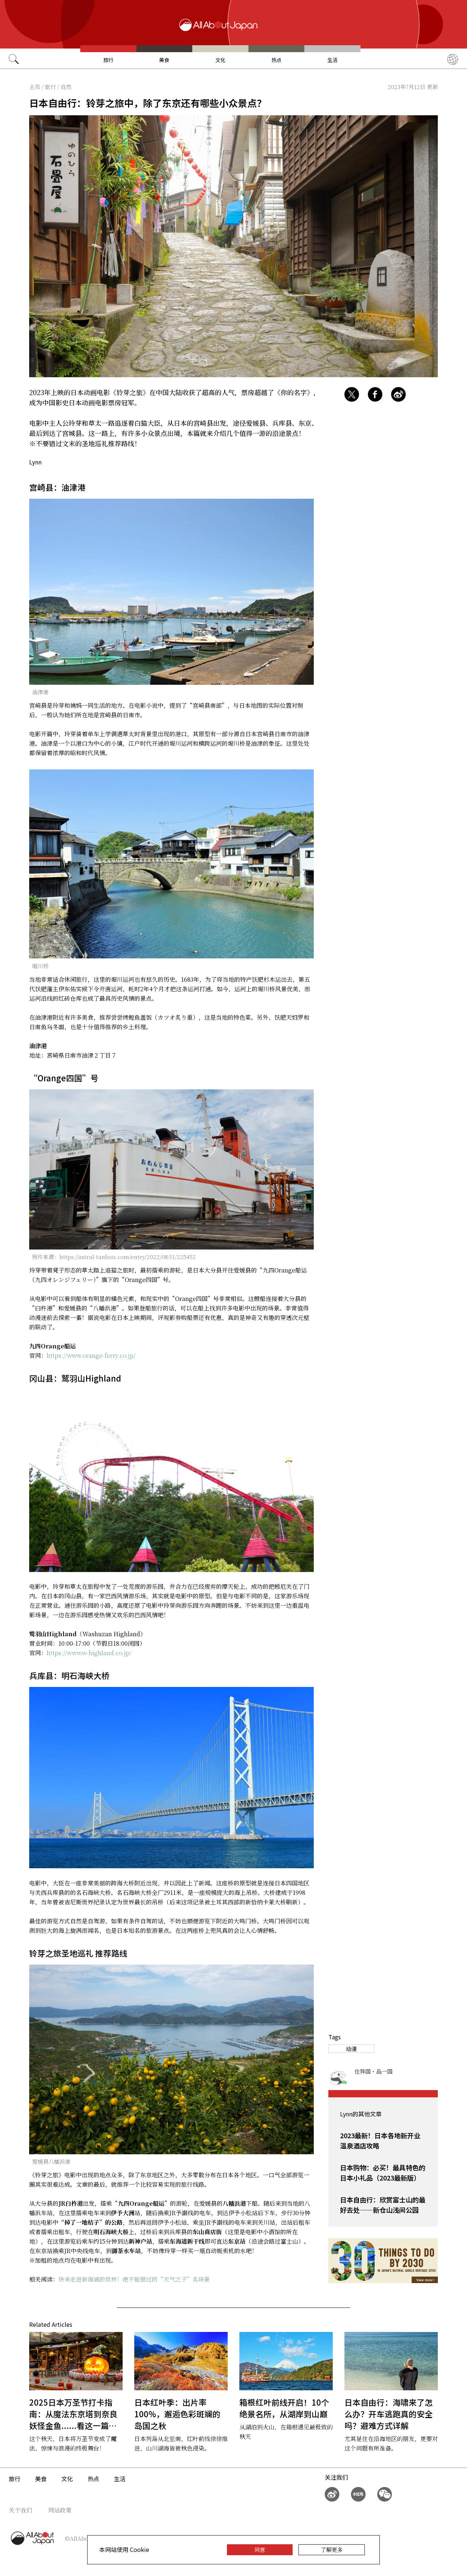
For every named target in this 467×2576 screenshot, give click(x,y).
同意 (259, 2549)
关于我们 (20, 2510)
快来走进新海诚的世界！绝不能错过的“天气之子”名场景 (134, 2279)
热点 (276, 59)
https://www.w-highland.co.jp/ (89, 1653)
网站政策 (60, 2510)
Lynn (35, 461)
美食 (164, 59)
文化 (220, 59)
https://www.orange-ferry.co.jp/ (91, 1355)
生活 (332, 59)
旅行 (108, 59)
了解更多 (332, 2549)
